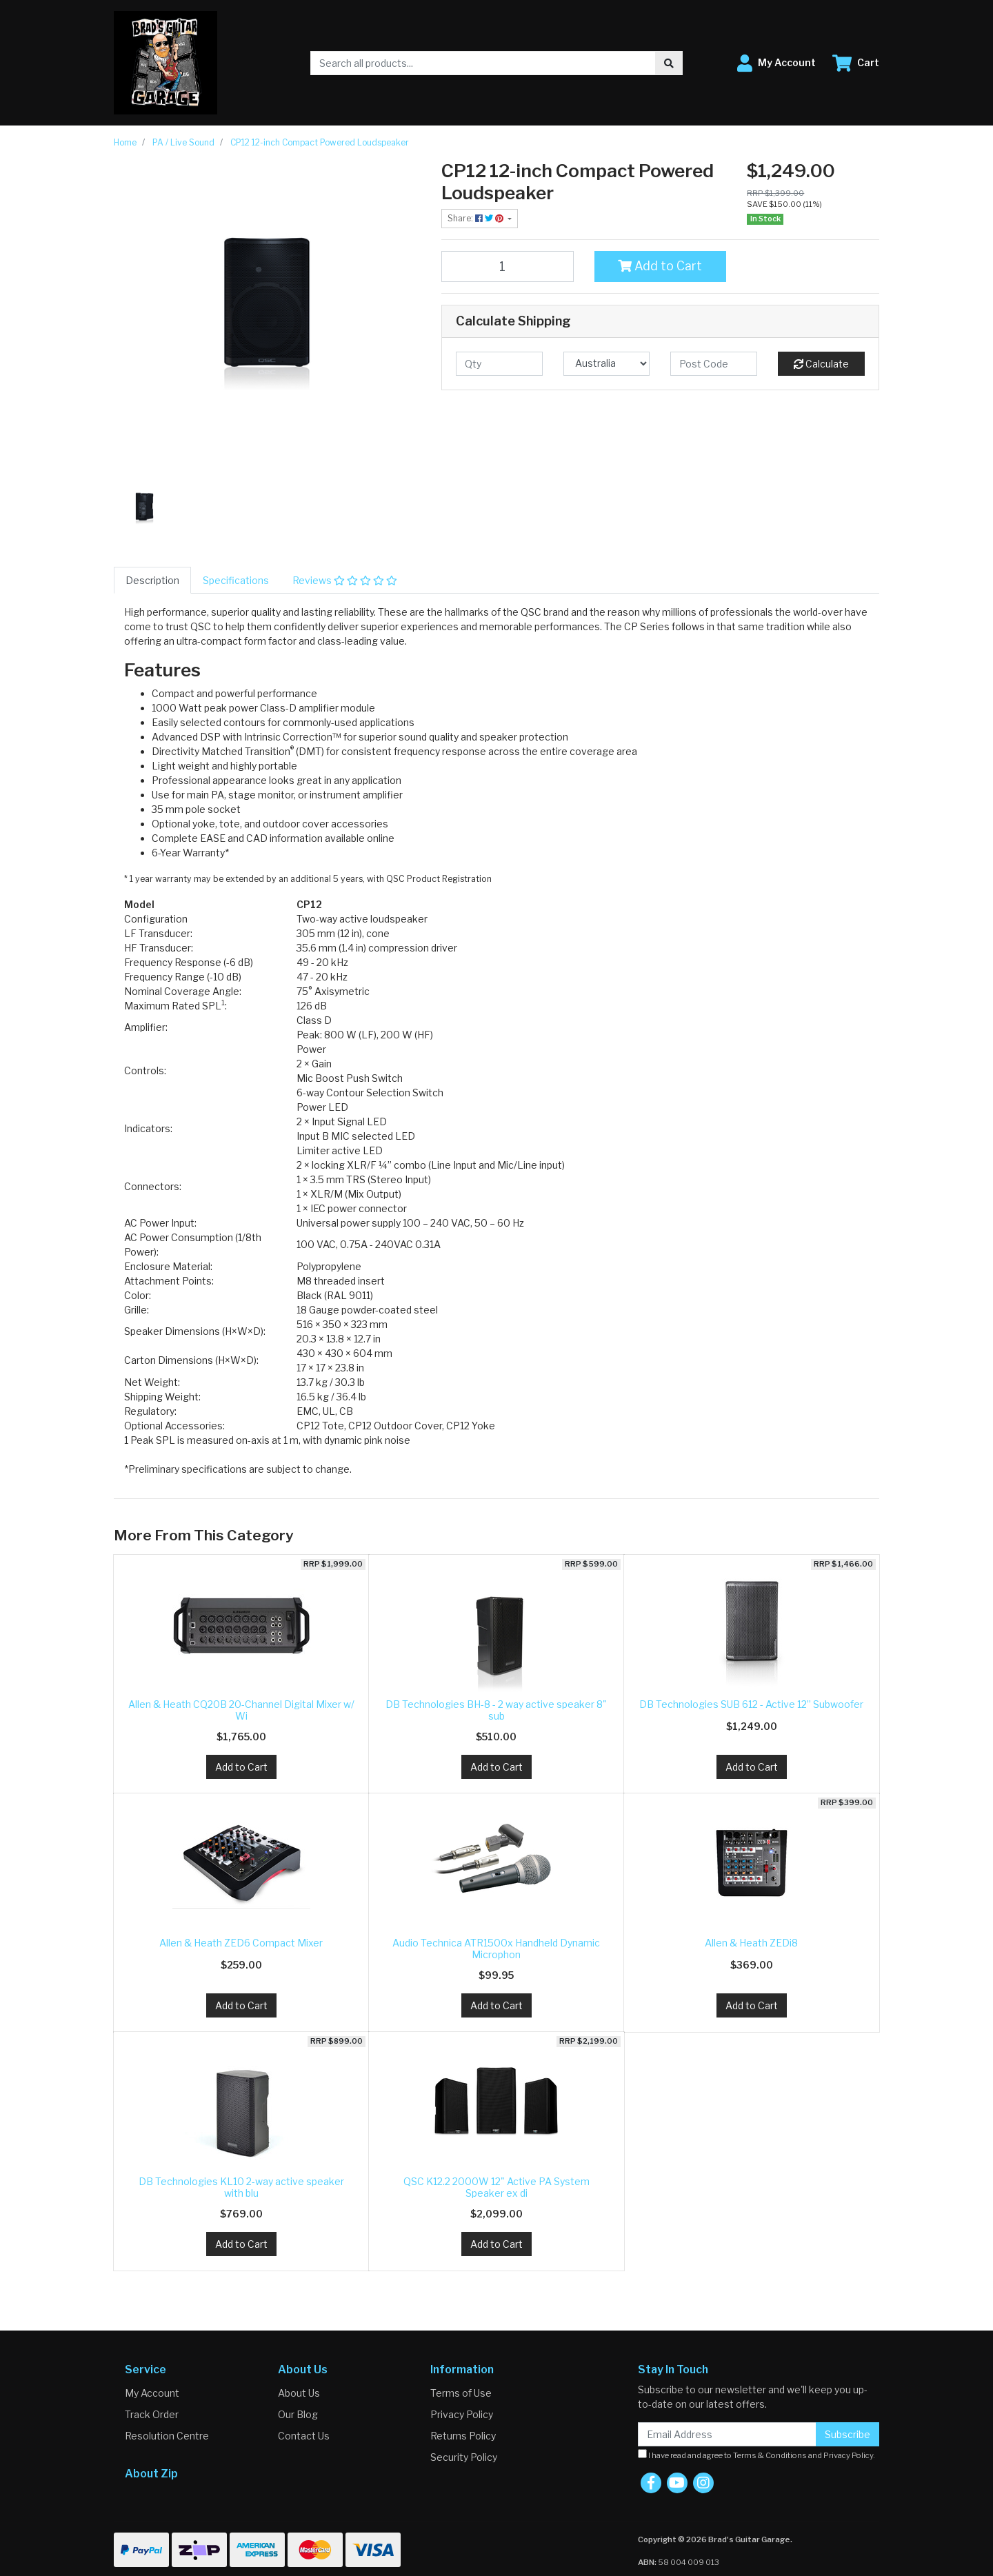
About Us (299, 2393)
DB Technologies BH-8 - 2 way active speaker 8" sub (496, 1710)
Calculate (821, 364)
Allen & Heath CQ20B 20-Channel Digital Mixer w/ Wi (241, 1710)
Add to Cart (660, 266)
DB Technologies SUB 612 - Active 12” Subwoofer (751, 1704)
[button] (776, 63)
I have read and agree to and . (756, 2454)
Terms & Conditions (770, 2455)
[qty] (499, 364)
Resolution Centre (167, 2436)
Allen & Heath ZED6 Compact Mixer (241, 1943)
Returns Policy (463, 2436)
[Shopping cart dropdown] (855, 63)
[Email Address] (727, 2434)
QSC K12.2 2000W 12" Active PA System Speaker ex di (496, 2187)
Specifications (236, 580)
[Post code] (713, 364)
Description (152, 580)
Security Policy (463, 2457)
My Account (152, 2393)
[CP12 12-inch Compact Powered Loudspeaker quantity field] (507, 266)
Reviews (344, 580)
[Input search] (483, 63)
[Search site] (669, 63)
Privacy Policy (461, 2414)
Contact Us (304, 2436)
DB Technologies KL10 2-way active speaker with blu (241, 2187)
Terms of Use (461, 2393)
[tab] (152, 580)
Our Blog (298, 2414)
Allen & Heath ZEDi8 (751, 1943)
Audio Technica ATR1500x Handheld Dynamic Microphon (496, 1948)
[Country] (606, 364)
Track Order (152, 2414)
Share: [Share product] (476, 218)
